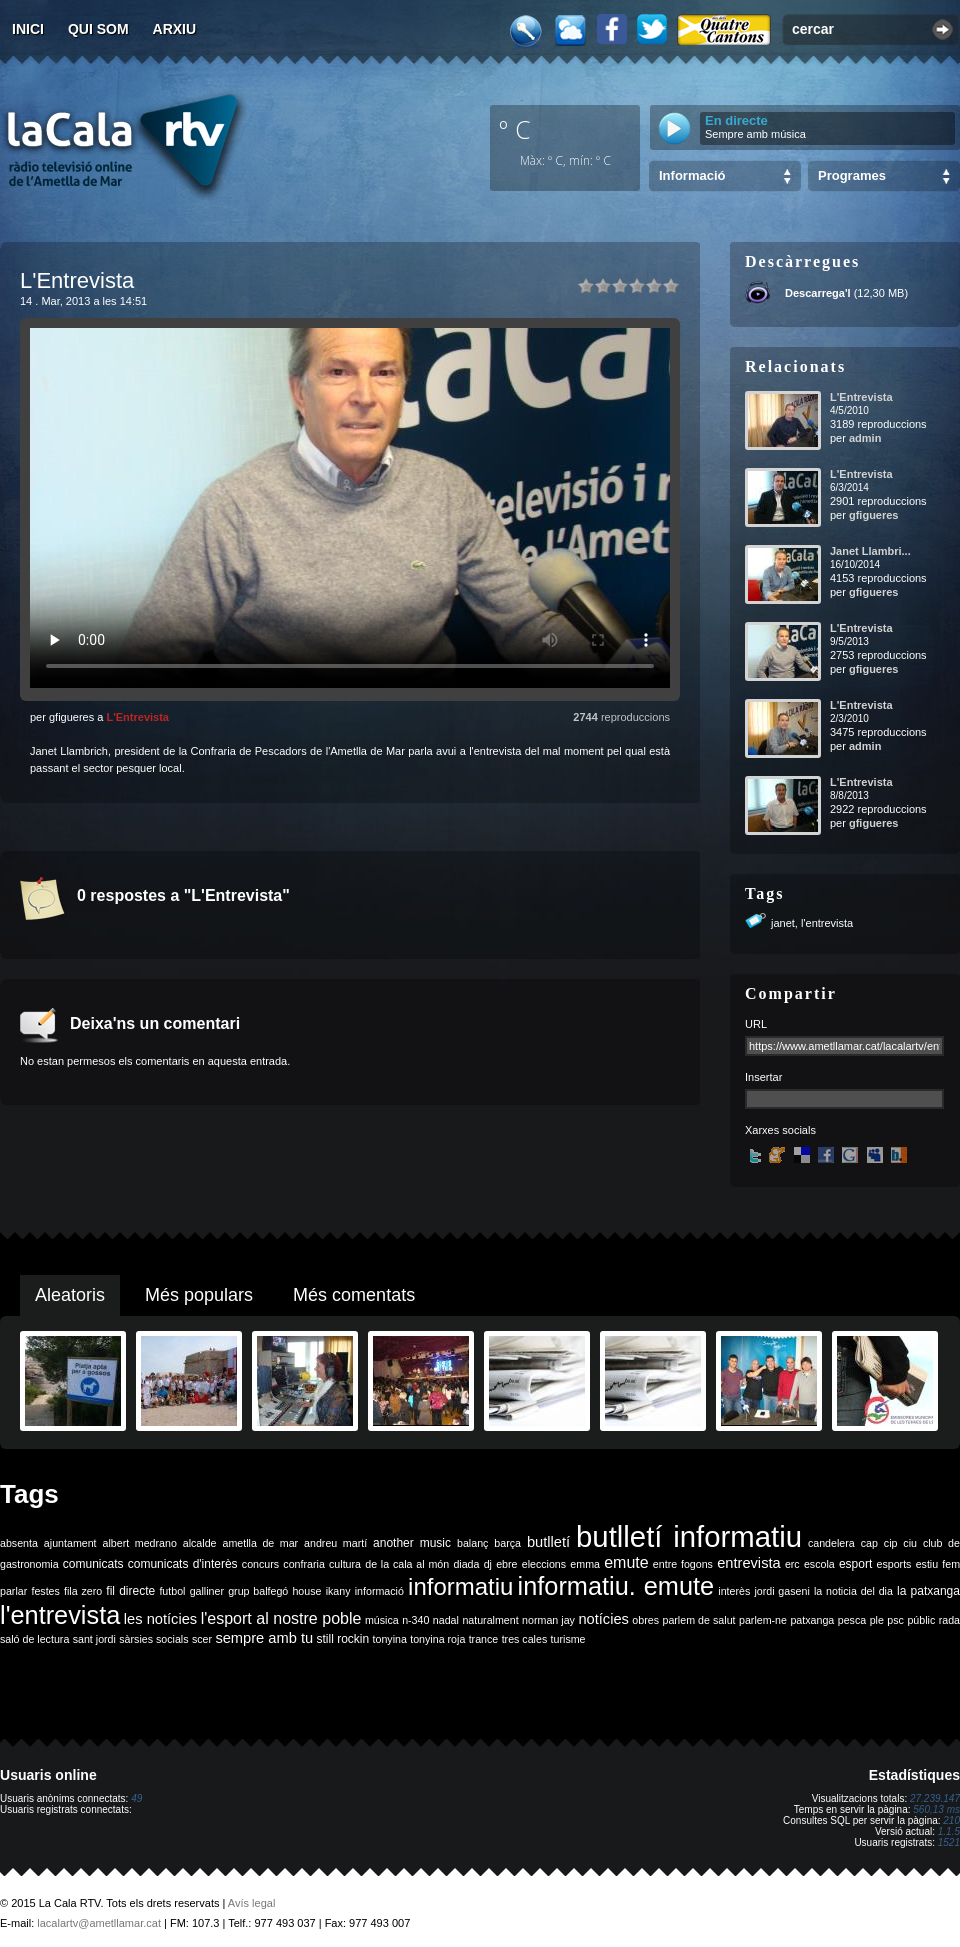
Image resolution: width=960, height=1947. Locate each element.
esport (855, 1564)
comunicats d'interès (183, 1564)
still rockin (342, 1639)
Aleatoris (70, 1295)
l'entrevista (827, 923)
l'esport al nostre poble (281, 1618)
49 (136, 1798)
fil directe (130, 1591)
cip (891, 1543)
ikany (338, 1591)
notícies (603, 1619)
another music (412, 1543)
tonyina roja (437, 1639)
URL (756, 1024)
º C (515, 129)
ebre (506, 1564)
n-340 (415, 1620)
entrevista (749, 1563)
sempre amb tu (264, 1638)
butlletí (548, 1542)
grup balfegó (258, 1591)
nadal (446, 1620)
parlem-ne (763, 1620)
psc (895, 1620)
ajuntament (70, 1543)
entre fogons (683, 1564)
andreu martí (335, 1543)
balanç (472, 1543)
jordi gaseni (781, 1591)
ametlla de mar (260, 1543)
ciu (910, 1543)
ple (877, 1620)
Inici (28, 29)
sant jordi (94, 1639)
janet (783, 923)
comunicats (93, 1564)
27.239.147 (935, 1798)
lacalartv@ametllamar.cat (99, 1923)
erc (792, 1564)
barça (507, 1543)
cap (869, 1543)
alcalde (200, 1543)
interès (734, 1591)
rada (949, 1620)
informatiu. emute (616, 1586)
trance (484, 1639)
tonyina (390, 1639)
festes (45, 1591)
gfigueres (874, 515)
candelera (831, 1543)
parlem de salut (698, 1620)
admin (865, 438)
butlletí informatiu (689, 1536)
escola (819, 1564)
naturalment (490, 1620)
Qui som (98, 29)
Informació (692, 175)
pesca (852, 1620)
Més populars (199, 1295)
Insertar (763, 1077)
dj (488, 1564)
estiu (927, 1564)
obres (645, 1620)
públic (921, 1620)
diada (466, 1564)
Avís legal (252, 1903)
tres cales (525, 1639)
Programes (852, 175)
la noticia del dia (853, 1591)
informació (379, 1591)
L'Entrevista (137, 717)
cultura (345, 1564)
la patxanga (928, 1591)
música (382, 1620)
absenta (19, 1543)
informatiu (460, 1586)
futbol (172, 1591)
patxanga (812, 1620)
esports (893, 1564)
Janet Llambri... (870, 551)
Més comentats (354, 1295)
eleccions (544, 1564)
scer (202, 1639)
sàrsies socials (153, 1639)
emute (626, 1562)
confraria (303, 1564)
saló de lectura (34, 1639)
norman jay (548, 1620)
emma (585, 1564)
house (306, 1591)
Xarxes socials (780, 1130)
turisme (568, 1639)
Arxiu (175, 29)
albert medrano (140, 1543)
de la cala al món (407, 1564)
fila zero (83, 1591)
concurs (260, 1564)
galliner (207, 1591)
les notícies (160, 1619)
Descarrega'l (818, 293)
